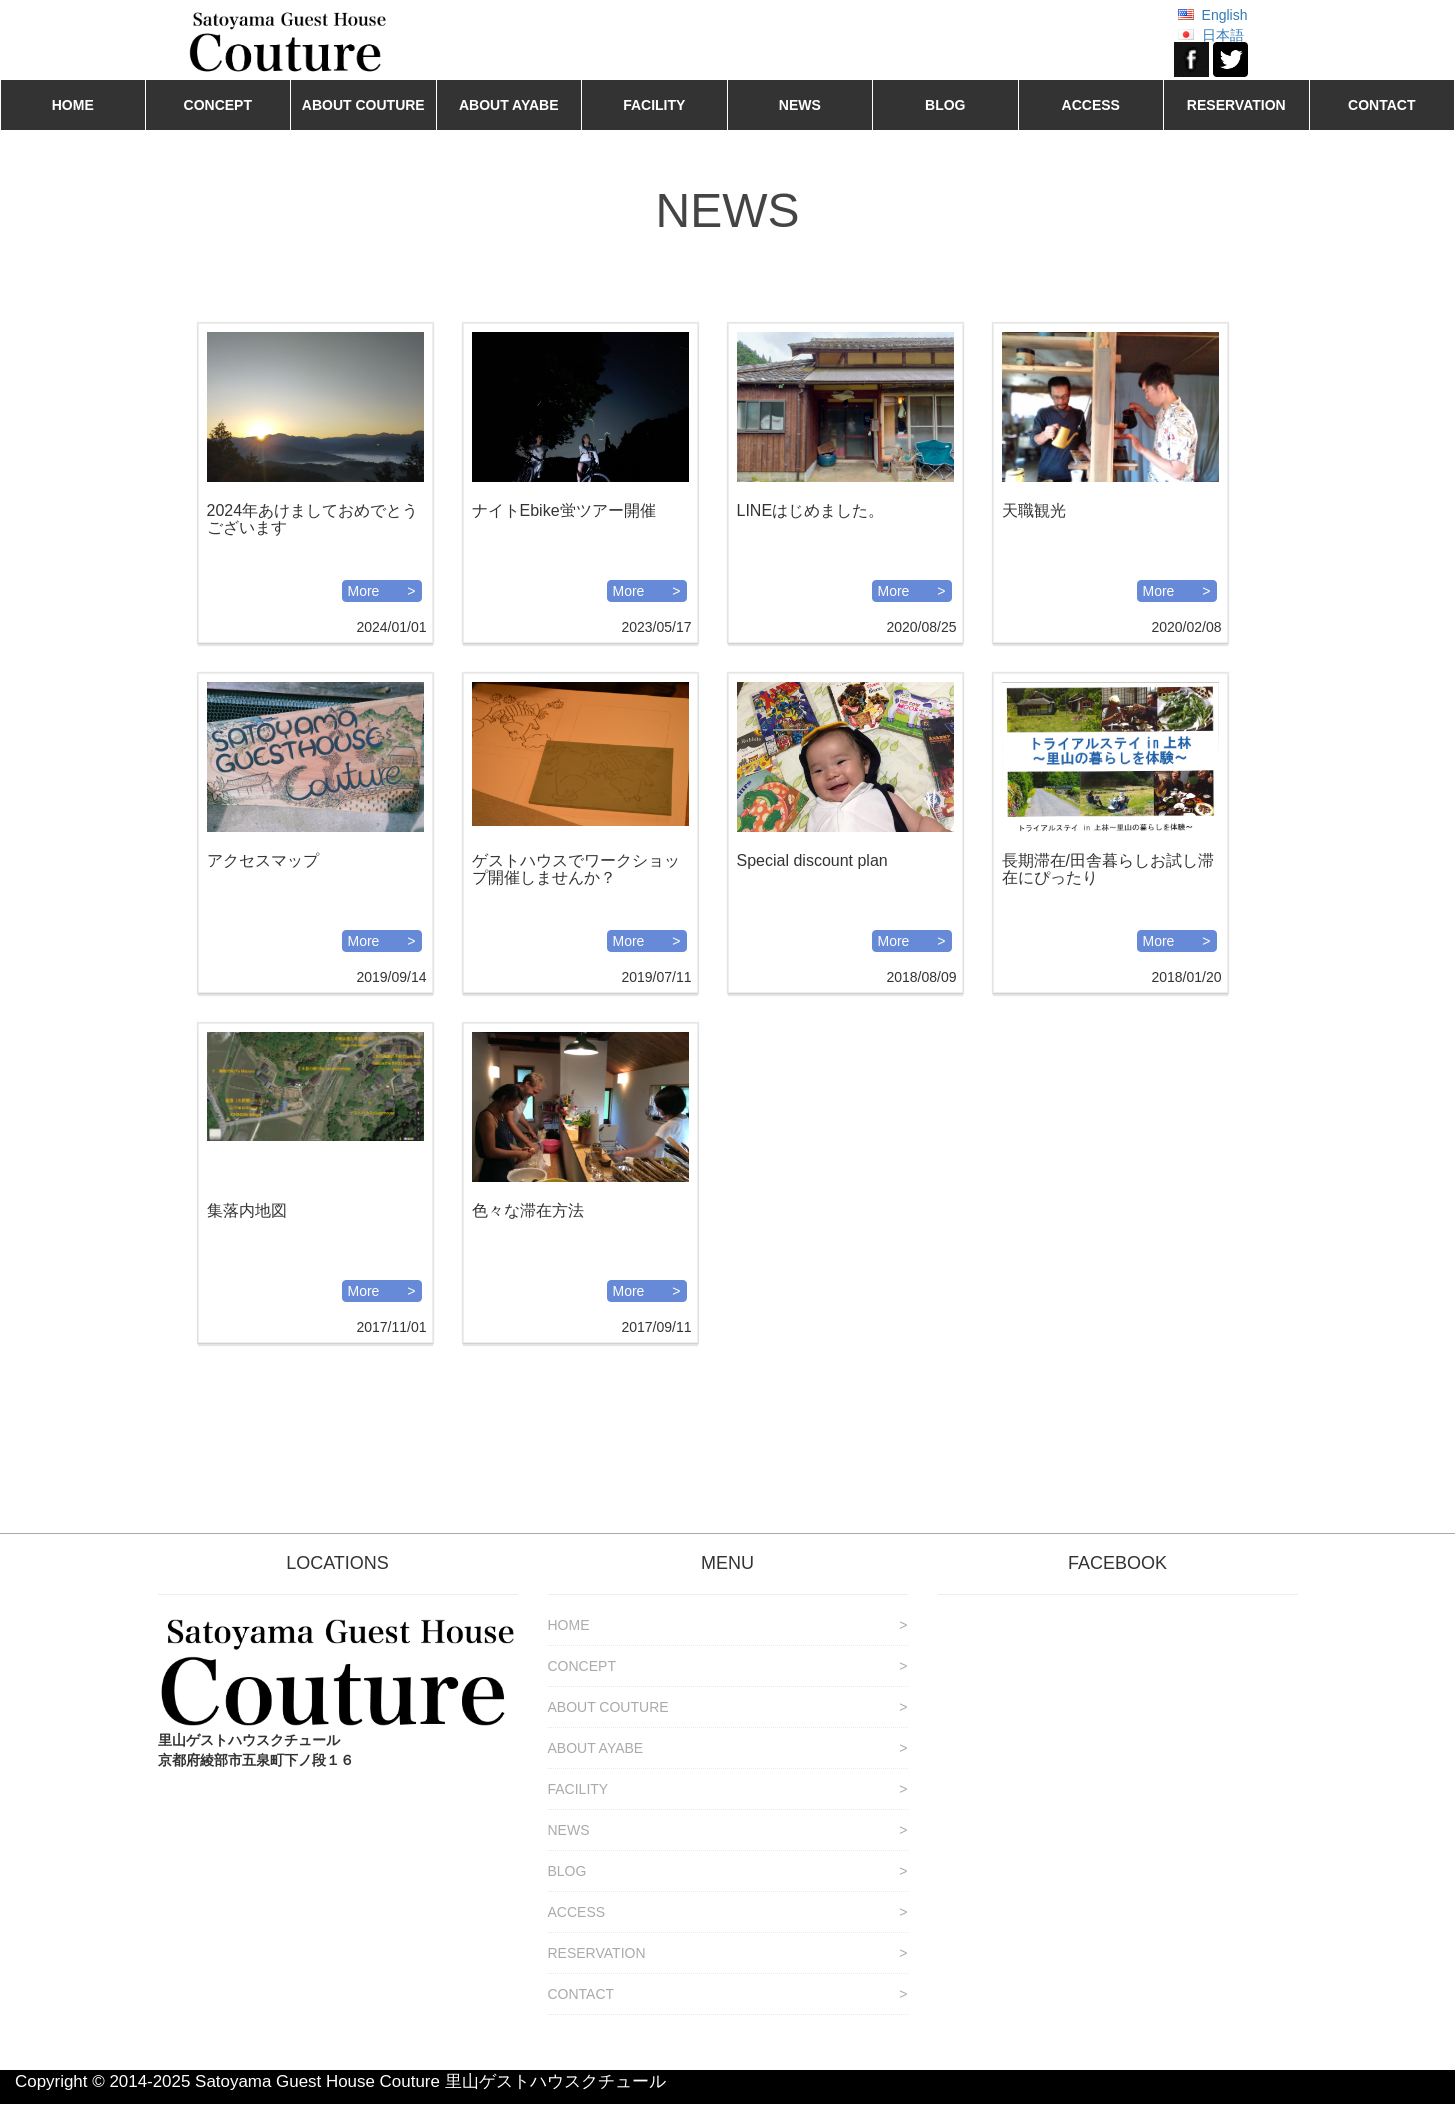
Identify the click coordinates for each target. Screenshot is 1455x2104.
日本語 (1223, 35)
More (364, 591)
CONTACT (1381, 105)
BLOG (945, 105)
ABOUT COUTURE (363, 105)
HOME (73, 105)
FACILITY (654, 105)
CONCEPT (218, 105)
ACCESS (1091, 105)
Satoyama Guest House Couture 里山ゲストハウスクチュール (430, 2081)
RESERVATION (1236, 105)
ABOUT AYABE (509, 105)
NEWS (800, 105)
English (1225, 15)
